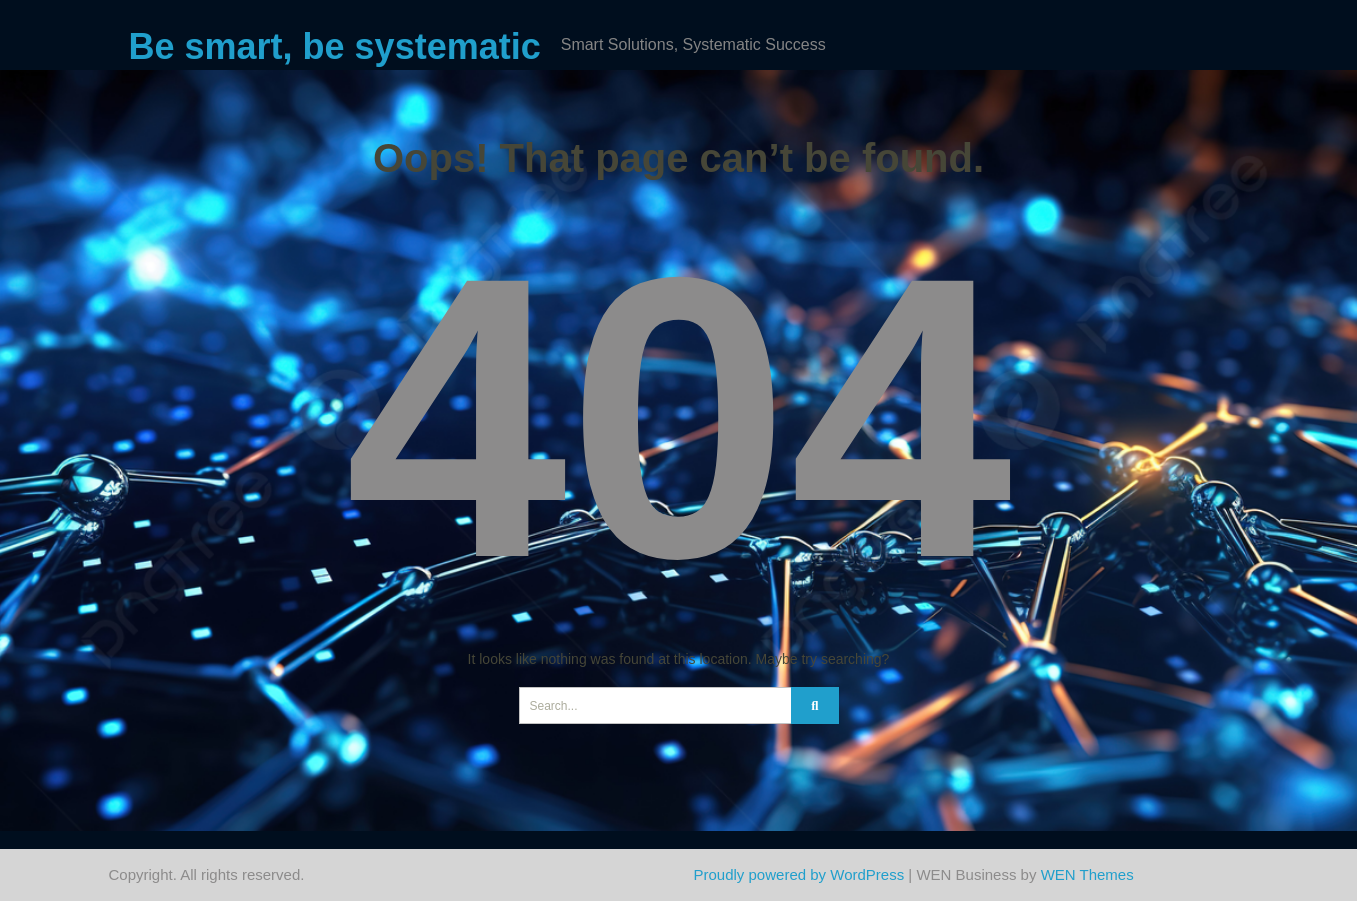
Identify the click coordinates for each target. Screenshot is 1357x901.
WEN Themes (1087, 874)
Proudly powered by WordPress (799, 874)
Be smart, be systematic (335, 46)
